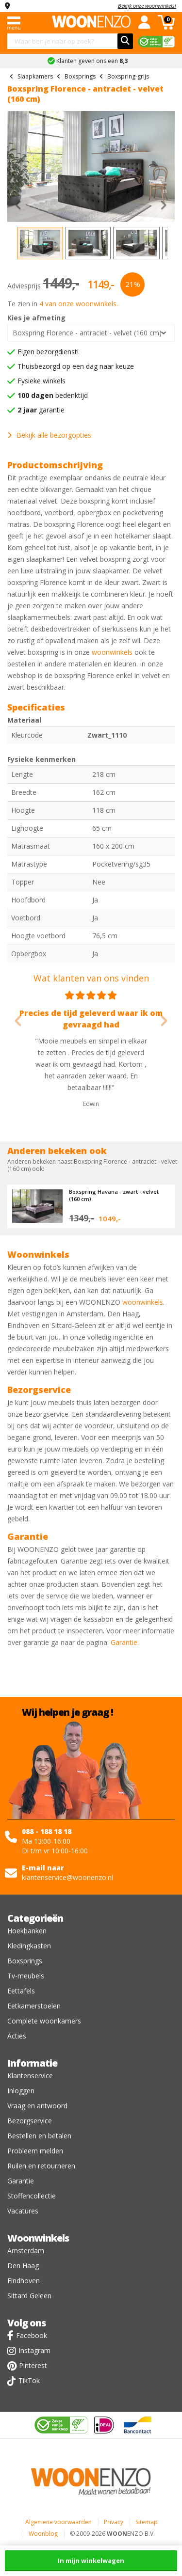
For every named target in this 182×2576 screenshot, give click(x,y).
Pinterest (33, 2365)
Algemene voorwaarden (58, 2522)
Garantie (124, 1642)
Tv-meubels (25, 1975)
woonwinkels (112, 652)
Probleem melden (35, 2150)
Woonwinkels (38, 2237)
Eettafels (21, 1990)
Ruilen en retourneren (41, 2165)
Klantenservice (30, 2075)
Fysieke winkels (41, 380)
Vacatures (22, 2210)
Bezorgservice (29, 2120)
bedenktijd (52, 395)
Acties (16, 2035)
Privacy (113, 2522)
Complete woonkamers (44, 2020)
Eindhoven (23, 2280)
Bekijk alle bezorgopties (49, 435)
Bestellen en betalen (39, 2135)
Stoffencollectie (31, 2195)
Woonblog (43, 2533)
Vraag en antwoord (37, 2105)
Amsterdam (25, 2250)
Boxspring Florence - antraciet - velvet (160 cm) (87, 332)
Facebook (31, 2335)
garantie (41, 409)
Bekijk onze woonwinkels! (147, 5)
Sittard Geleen (29, 2295)
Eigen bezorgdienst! (48, 351)
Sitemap (146, 2522)
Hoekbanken (27, 1930)
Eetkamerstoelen (34, 2005)
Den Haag (23, 2265)
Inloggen (20, 2090)
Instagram (34, 2350)
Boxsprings (24, 1960)
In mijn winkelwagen (91, 2560)
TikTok (29, 2380)
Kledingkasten (29, 1945)
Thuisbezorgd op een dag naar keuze (75, 366)
